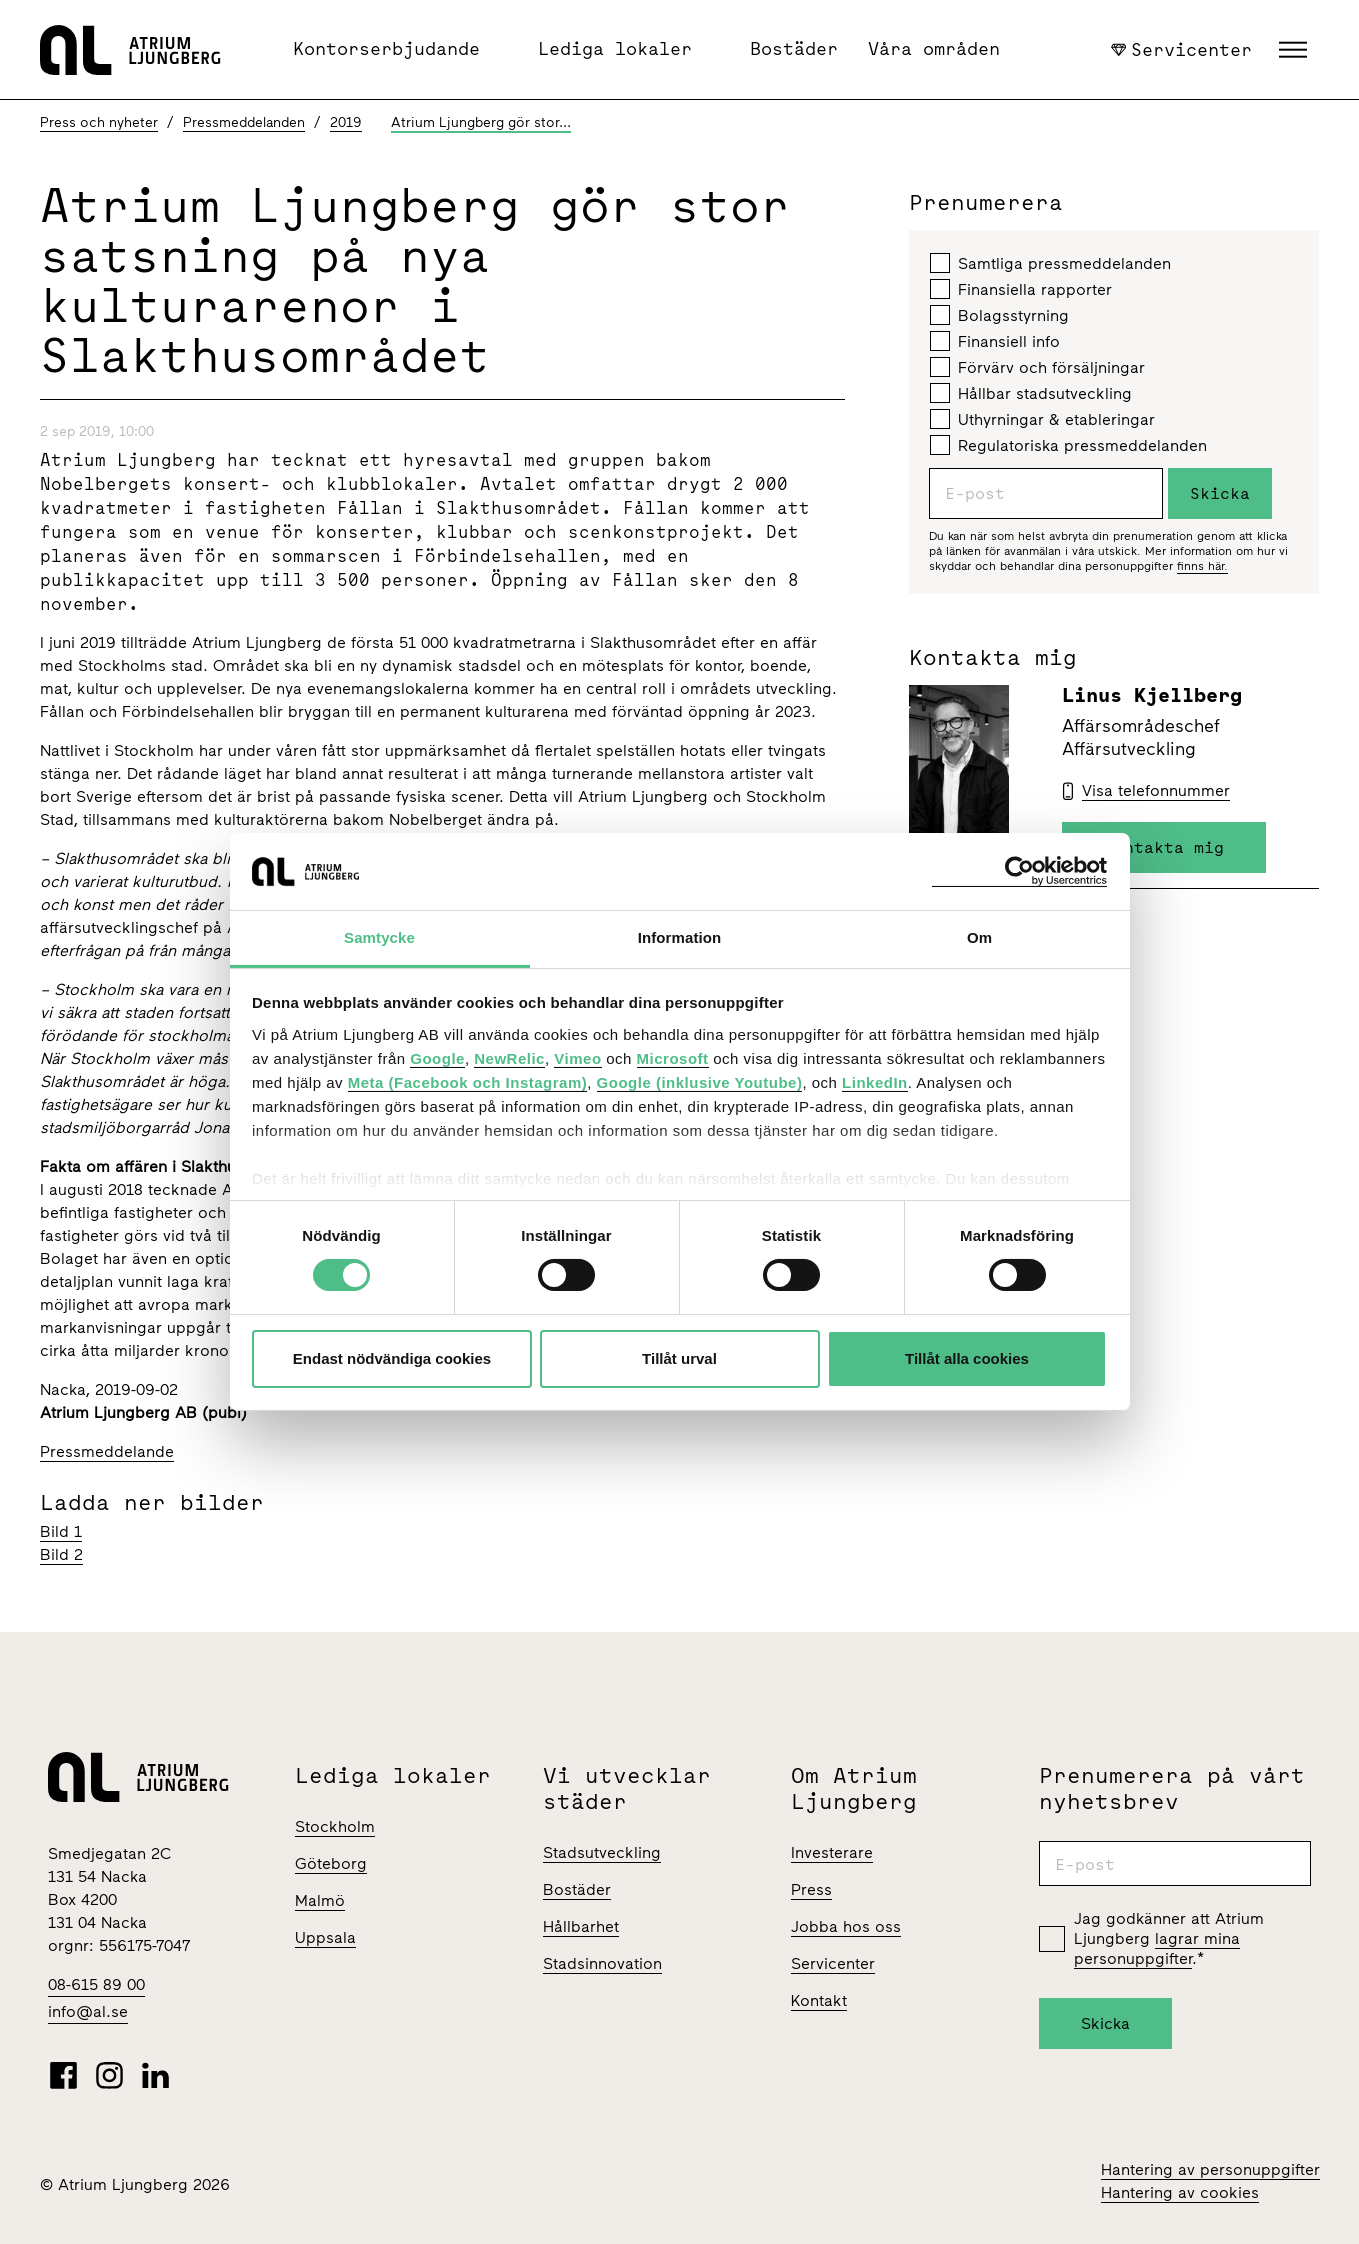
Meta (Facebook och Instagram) (468, 1082)
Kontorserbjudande (386, 48)
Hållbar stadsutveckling (1031, 393)
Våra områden (934, 48)
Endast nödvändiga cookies (392, 1358)
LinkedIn (875, 1082)
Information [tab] (680, 937)
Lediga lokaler (615, 48)
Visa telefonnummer (1156, 790)
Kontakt (819, 2000)
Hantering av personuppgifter (1210, 2169)
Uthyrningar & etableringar (1042, 419)
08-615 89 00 (96, 1984)
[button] (1295, 50)
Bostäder (794, 48)
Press (811, 1889)
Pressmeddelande (107, 1451)
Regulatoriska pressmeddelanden (1068, 445)
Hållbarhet (581, 1926)
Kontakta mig (1164, 847)
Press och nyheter (99, 122)
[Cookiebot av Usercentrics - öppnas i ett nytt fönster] (1019, 871)
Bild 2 (61, 1554)
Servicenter (1182, 49)
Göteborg (331, 1863)
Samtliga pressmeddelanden (1050, 263)
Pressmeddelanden (244, 122)
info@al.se (88, 2011)
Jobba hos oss (846, 1926)
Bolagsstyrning (999, 315)
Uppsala (325, 1937)
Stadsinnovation (602, 1963)
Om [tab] (979, 937)
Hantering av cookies (1180, 2192)
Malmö (320, 1900)
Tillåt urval (679, 1358)
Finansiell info (995, 341)
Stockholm (335, 1826)
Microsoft (673, 1058)
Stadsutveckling (602, 1852)
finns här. (1202, 566)
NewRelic (509, 1058)
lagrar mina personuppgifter (1157, 1948)
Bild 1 (61, 1531)
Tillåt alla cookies (967, 1358)
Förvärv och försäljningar (1037, 367)
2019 (346, 122)
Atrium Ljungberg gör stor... (481, 122)
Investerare (832, 1852)
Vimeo (577, 1058)
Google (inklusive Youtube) (700, 1082)
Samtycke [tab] (379, 937)
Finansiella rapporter (1021, 289)
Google (437, 1058)
